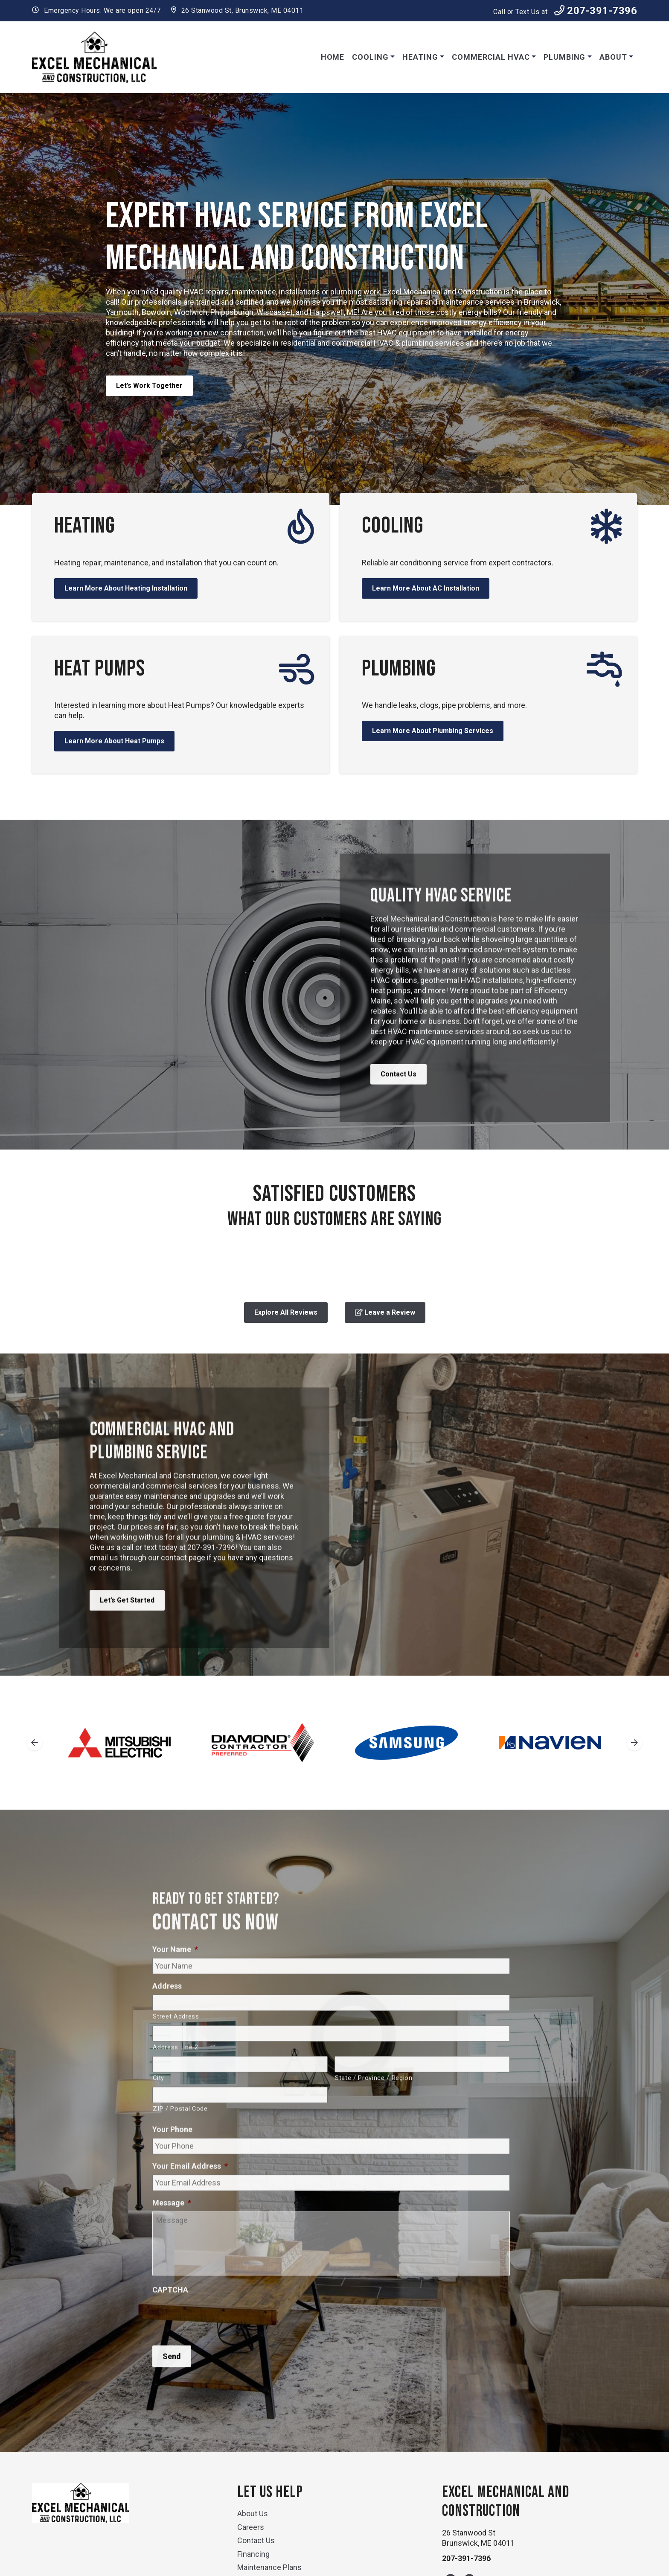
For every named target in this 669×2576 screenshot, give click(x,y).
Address (167, 2023)
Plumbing (564, 56)
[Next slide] (634, 1742)
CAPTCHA (170, 2327)
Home (333, 56)
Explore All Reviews (285, 1312)
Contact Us (398, 1112)
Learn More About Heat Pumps (114, 741)
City (158, 2115)
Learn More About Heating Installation (125, 588)
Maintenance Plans (269, 2567)
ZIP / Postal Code (180, 2146)
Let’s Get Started (127, 1637)
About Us (252, 2513)
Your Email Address (190, 2203)
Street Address (176, 2054)
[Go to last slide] (34, 1742)
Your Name (175, 1986)
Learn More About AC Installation (425, 588)
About (613, 56)
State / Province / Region (374, 2115)
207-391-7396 (595, 11)
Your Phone (172, 2166)
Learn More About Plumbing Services (432, 731)
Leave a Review (385, 1312)
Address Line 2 (175, 2084)
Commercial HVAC (491, 56)
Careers (250, 2527)
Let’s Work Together (149, 385)
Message (171, 2239)
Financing (253, 2554)
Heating (420, 56)
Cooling (370, 56)
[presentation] (217, 2352)
